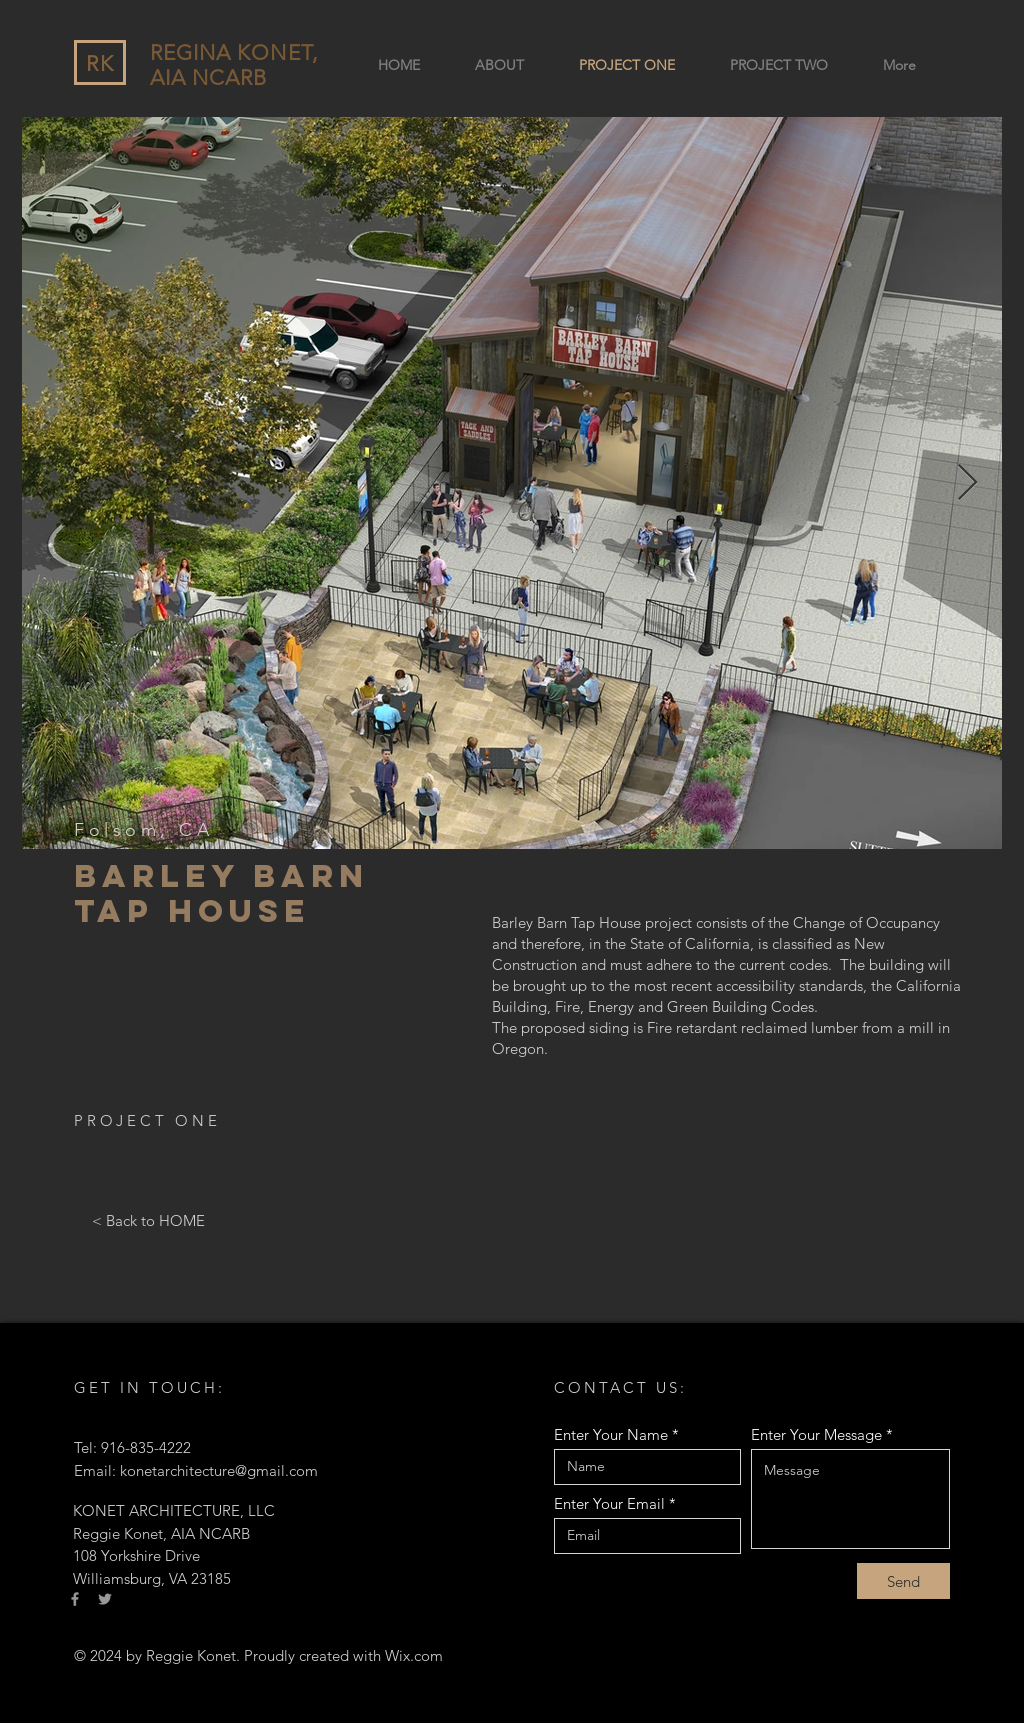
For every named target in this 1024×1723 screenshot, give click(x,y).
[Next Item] (967, 483)
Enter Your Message (816, 1434)
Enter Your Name (611, 1434)
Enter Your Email (609, 1503)
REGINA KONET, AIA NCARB (234, 65)
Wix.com (414, 1655)
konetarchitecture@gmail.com (219, 1470)
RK (100, 63)
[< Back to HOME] (148, 1220)
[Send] (903, 1581)
